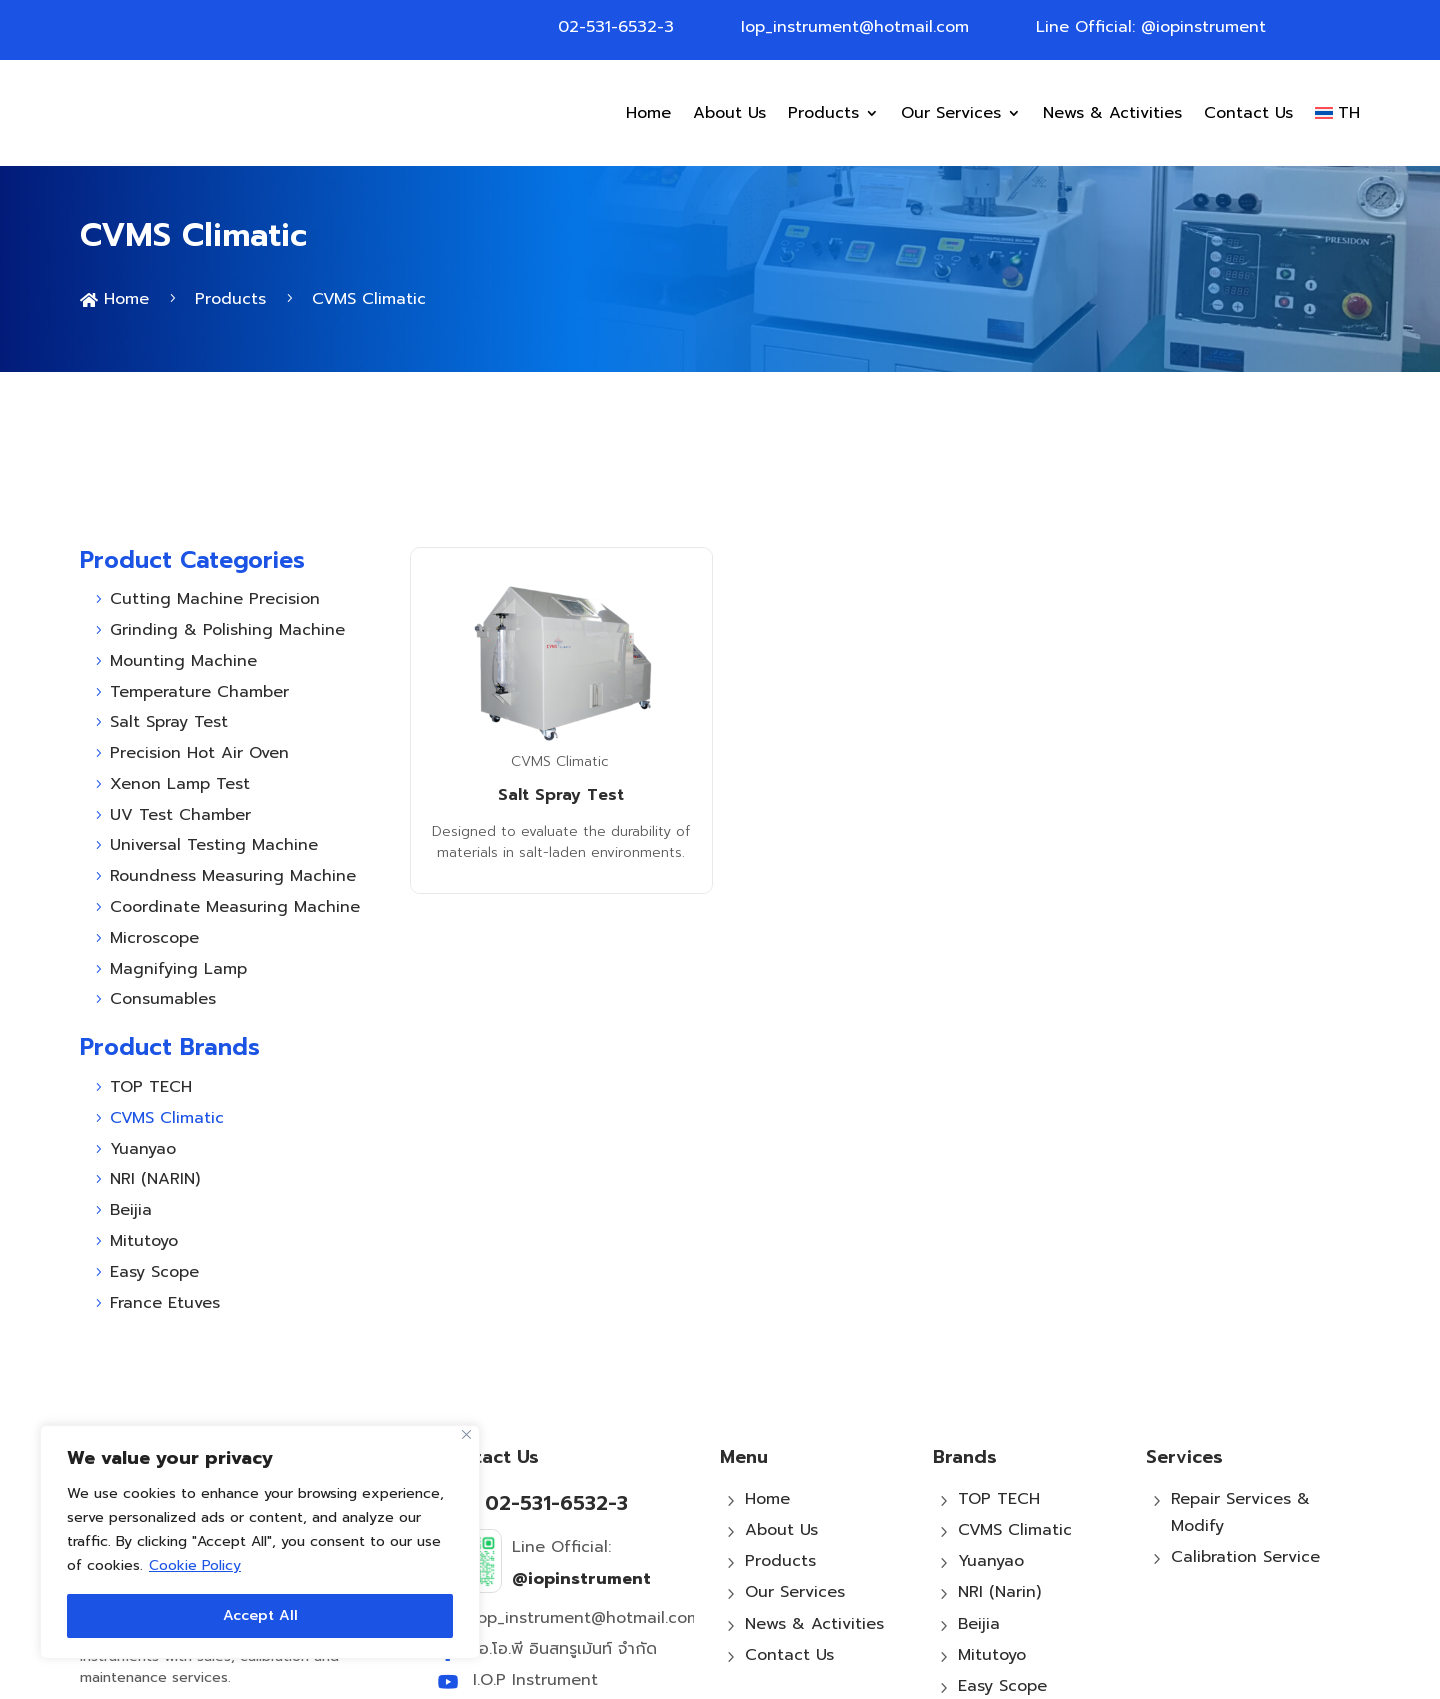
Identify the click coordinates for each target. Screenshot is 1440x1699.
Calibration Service (1245, 1442)
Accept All (260, 1615)
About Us (729, 113)
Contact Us (1248, 113)
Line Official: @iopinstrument (1151, 27)
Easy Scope (1002, 1570)
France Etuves (1013, 1602)
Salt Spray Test (561, 680)
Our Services (951, 113)
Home (648, 113)
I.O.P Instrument (535, 1565)
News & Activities (1112, 113)
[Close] (466, 1434)
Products (823, 113)
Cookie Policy (195, 1565)
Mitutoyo (992, 1539)
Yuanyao (991, 1446)
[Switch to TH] (1337, 113)
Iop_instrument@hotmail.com (855, 27)
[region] (260, 1542)
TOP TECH (999, 1383)
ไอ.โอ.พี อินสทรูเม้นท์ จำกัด (565, 1533)
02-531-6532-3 (616, 27)
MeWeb (945, 1676)
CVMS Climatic (560, 645)
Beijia (979, 1508)
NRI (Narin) (999, 1477)
